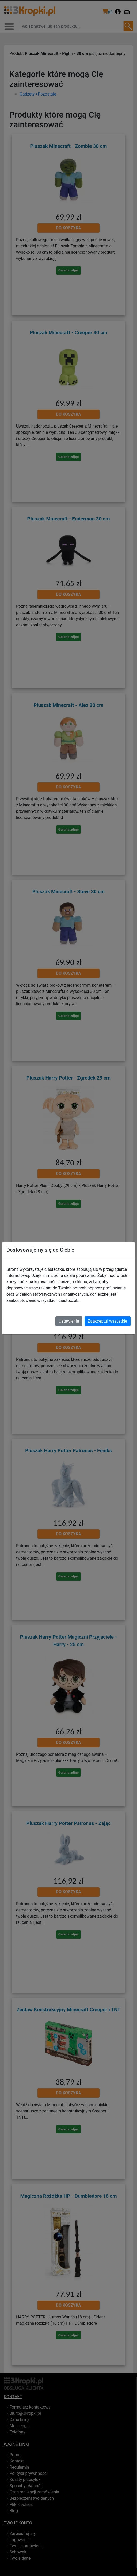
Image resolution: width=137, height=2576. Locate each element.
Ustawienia (69, 1321)
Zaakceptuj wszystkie (107, 1321)
